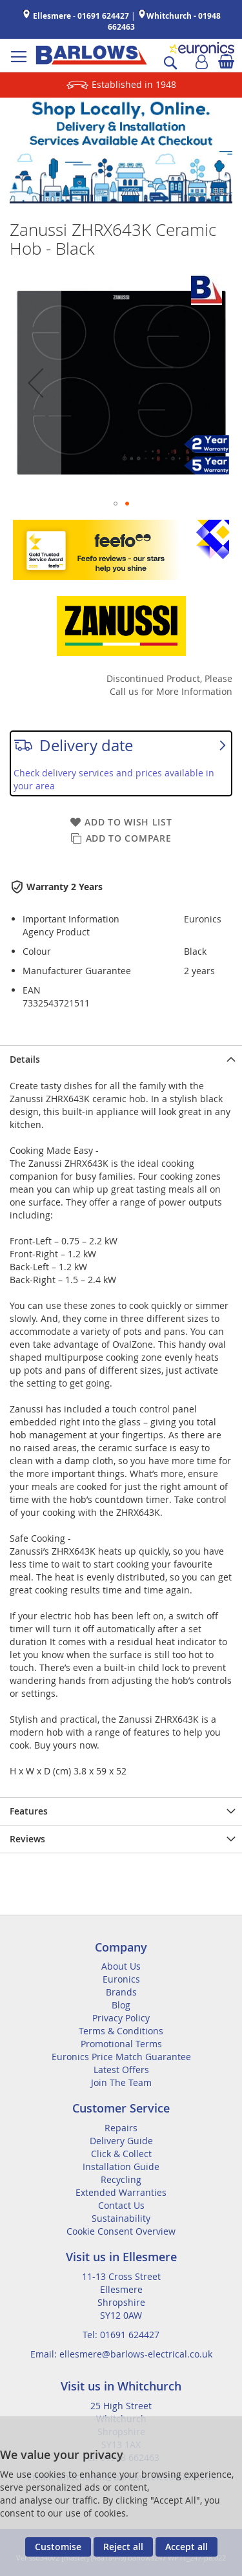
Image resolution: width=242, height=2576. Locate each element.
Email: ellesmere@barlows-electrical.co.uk (121, 2354)
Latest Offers (121, 2069)
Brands (121, 1992)
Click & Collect (121, 2153)
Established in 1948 (134, 84)
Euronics (121, 1979)
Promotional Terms (121, 2044)
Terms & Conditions (121, 2031)
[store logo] (91, 55)
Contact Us (121, 2205)
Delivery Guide (121, 2140)
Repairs (121, 2128)
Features (29, 1811)
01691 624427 (103, 15)
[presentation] (121, 1059)
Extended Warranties (121, 2192)
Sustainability (121, 2218)
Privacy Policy (121, 2018)
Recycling (121, 2179)
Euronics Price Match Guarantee (121, 2056)
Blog (121, 2005)
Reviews (27, 1839)
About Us (121, 1966)
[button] (35, 382)
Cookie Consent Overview (121, 2231)
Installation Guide (121, 2166)
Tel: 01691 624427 (121, 2334)
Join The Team (121, 2082)
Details (25, 1059)
